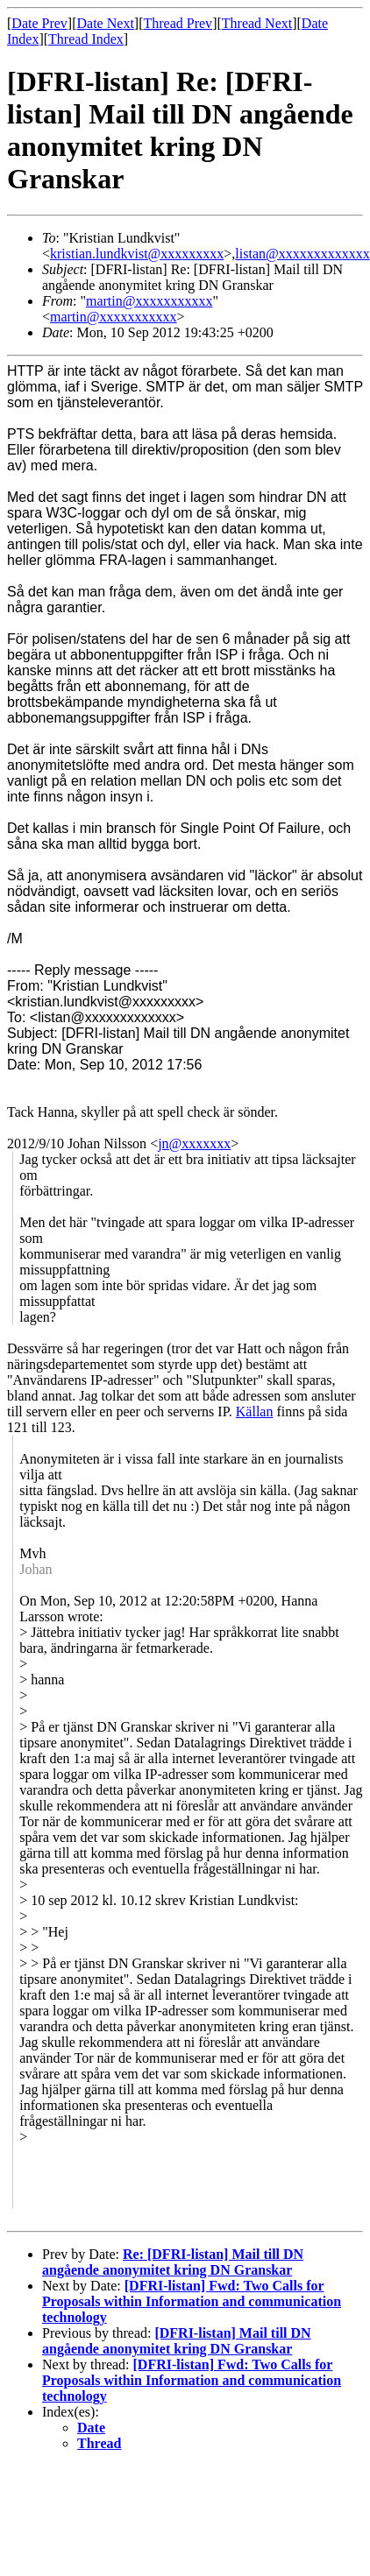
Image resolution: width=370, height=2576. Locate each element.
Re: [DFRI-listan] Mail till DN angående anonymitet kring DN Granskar (172, 2262)
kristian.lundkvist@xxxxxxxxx (137, 253)
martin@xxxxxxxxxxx (149, 300)
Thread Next (257, 23)
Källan (255, 1411)
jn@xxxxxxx (194, 1143)
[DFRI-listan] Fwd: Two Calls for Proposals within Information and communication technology (191, 2301)
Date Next (105, 23)
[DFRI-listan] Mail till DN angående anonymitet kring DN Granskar (176, 2340)
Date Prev (39, 23)
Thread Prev (177, 23)
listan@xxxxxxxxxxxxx (302, 253)
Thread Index (86, 39)
